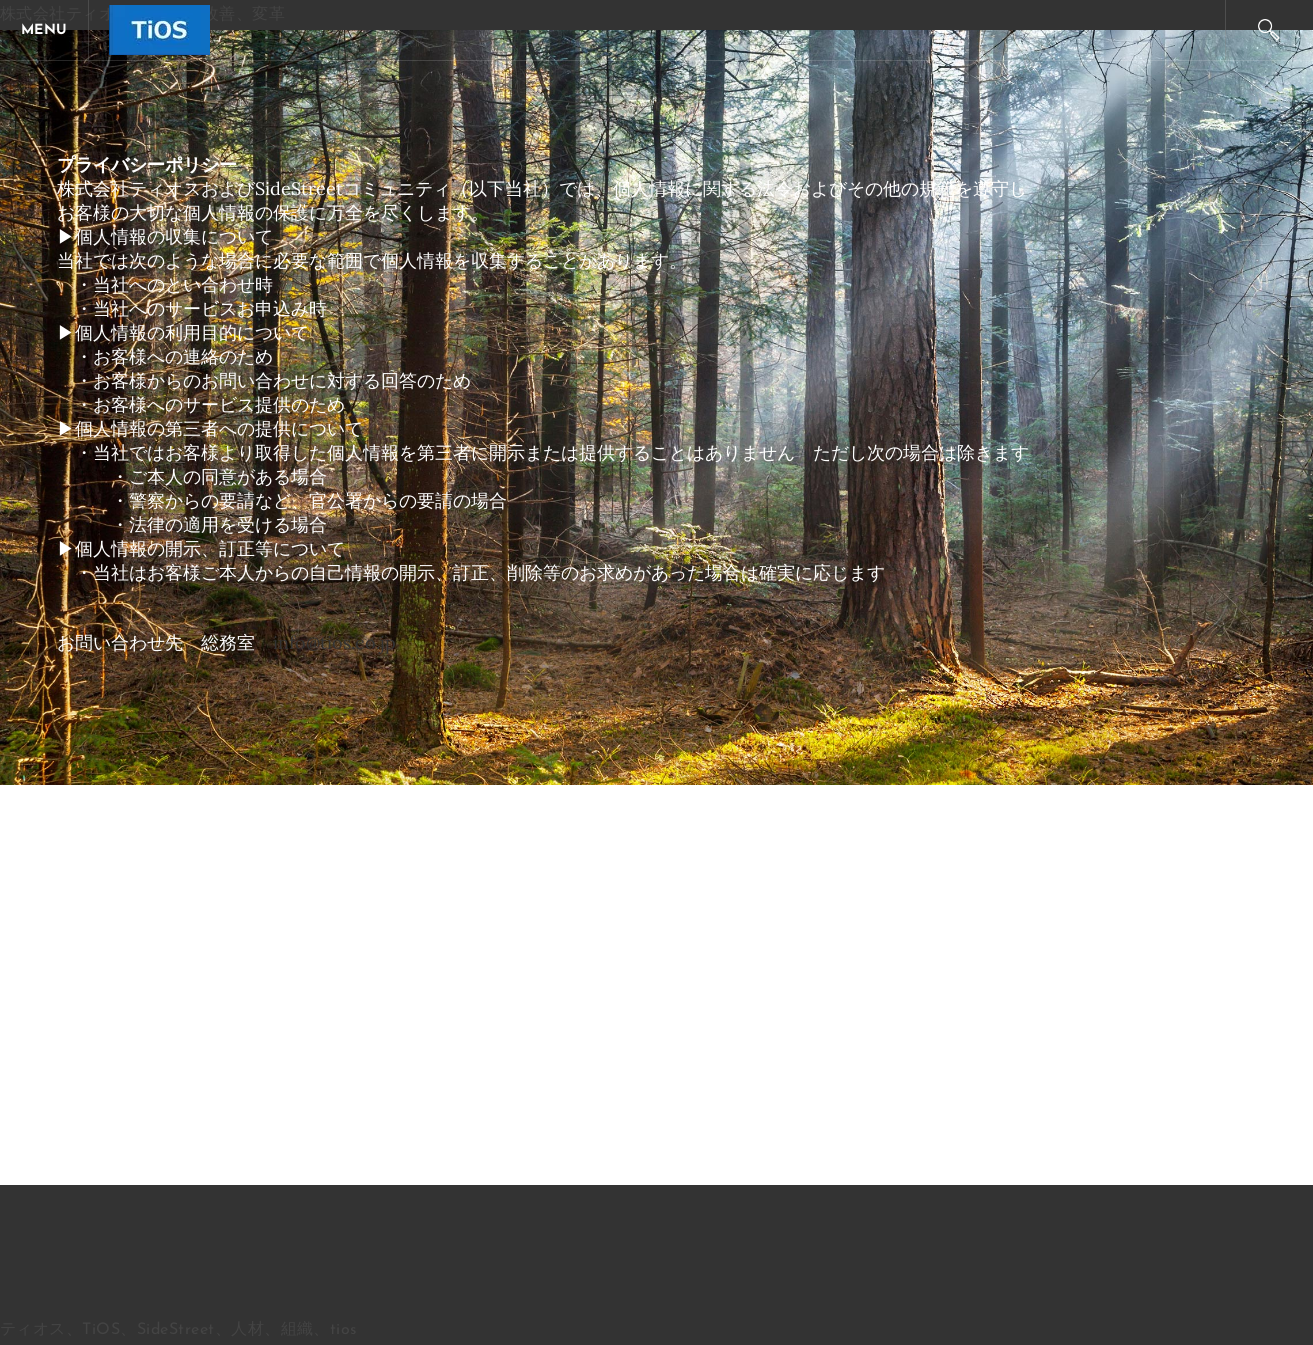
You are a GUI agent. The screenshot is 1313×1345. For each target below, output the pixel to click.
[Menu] (50, 30)
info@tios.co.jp (334, 642)
